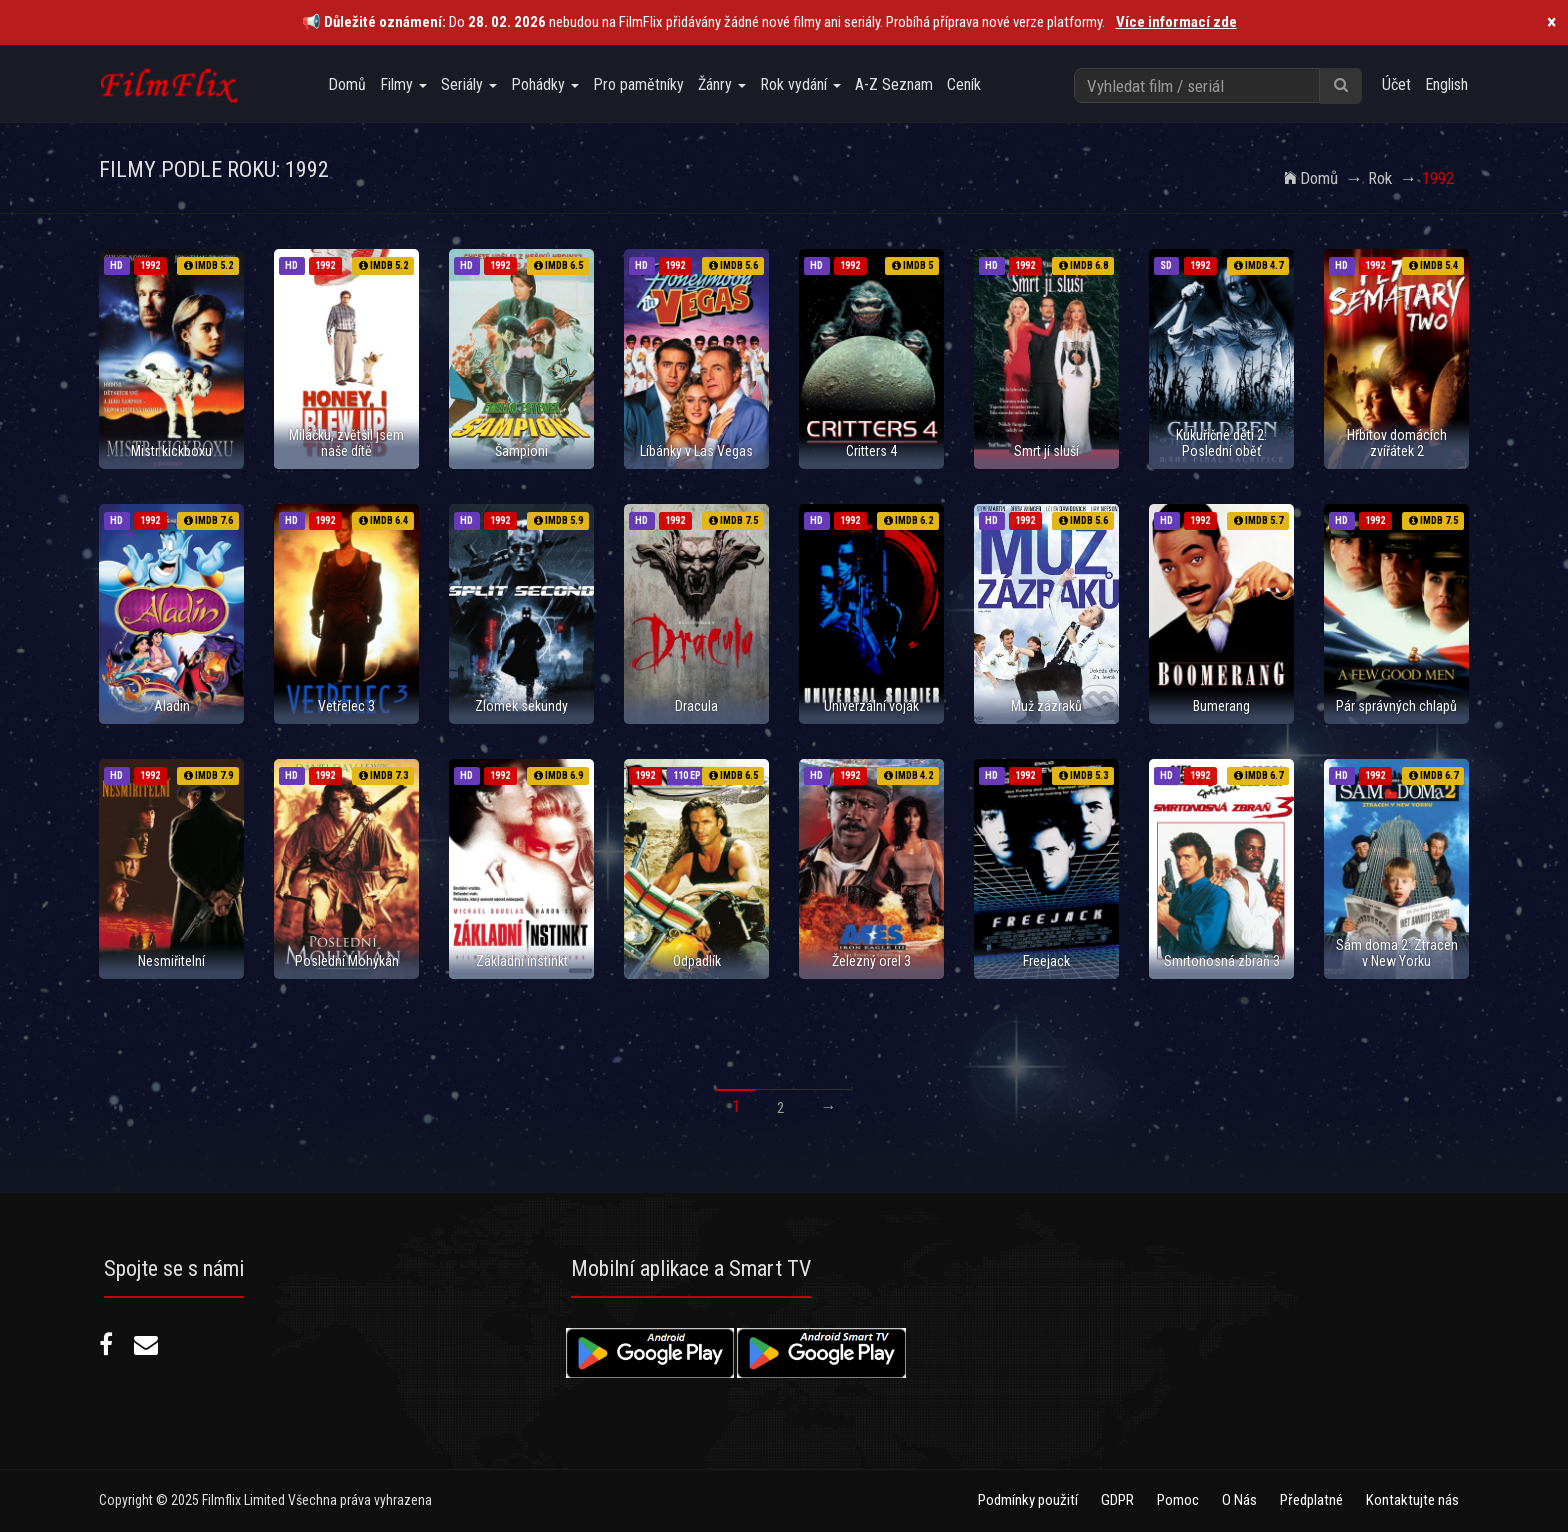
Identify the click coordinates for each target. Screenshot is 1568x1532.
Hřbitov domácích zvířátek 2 (1397, 442)
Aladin (172, 706)
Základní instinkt (522, 961)
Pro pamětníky (638, 84)
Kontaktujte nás (1412, 1500)
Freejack (1046, 961)
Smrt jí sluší (1046, 451)
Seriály (469, 84)
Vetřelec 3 (346, 706)
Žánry (722, 84)
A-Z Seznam (894, 84)
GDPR (1117, 1500)
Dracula (696, 706)
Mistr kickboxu (171, 451)
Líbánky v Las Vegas (696, 451)
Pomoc (1178, 1500)
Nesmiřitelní (171, 961)
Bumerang (1221, 706)
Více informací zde (1176, 22)
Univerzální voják (871, 706)
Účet (1396, 84)
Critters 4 (871, 451)
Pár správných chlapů (1396, 706)
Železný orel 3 (871, 961)
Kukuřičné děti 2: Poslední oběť (1221, 442)
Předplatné (1311, 1500)
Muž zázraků (1046, 706)
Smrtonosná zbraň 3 (1222, 961)
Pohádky (545, 84)
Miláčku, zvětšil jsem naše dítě (346, 442)
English (1446, 84)
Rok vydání (800, 84)
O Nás (1239, 1500)
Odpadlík (697, 961)
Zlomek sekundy (521, 706)
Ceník (964, 84)
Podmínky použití (1028, 1500)
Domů (347, 84)
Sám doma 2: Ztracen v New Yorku (1397, 952)
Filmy (403, 84)
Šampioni (521, 451)
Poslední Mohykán (347, 961)
